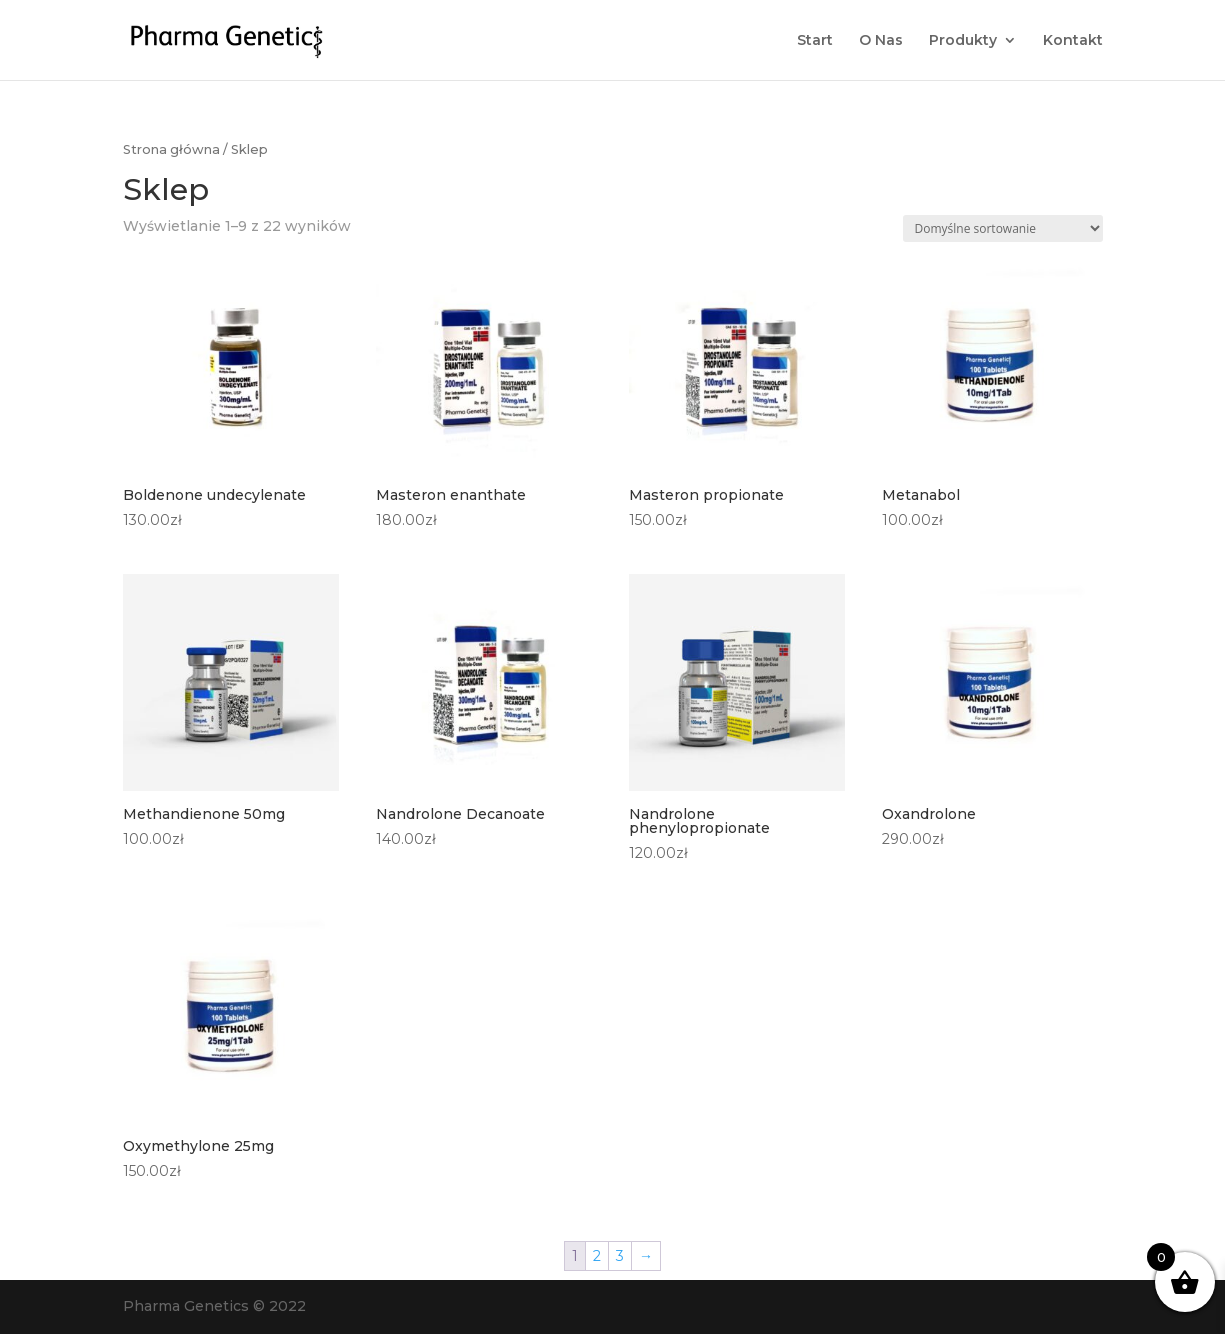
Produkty (963, 41)
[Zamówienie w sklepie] (1003, 228)
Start (815, 41)
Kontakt (1073, 41)
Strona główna (171, 149)
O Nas (881, 41)
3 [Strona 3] (620, 1256)
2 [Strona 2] (597, 1256)
